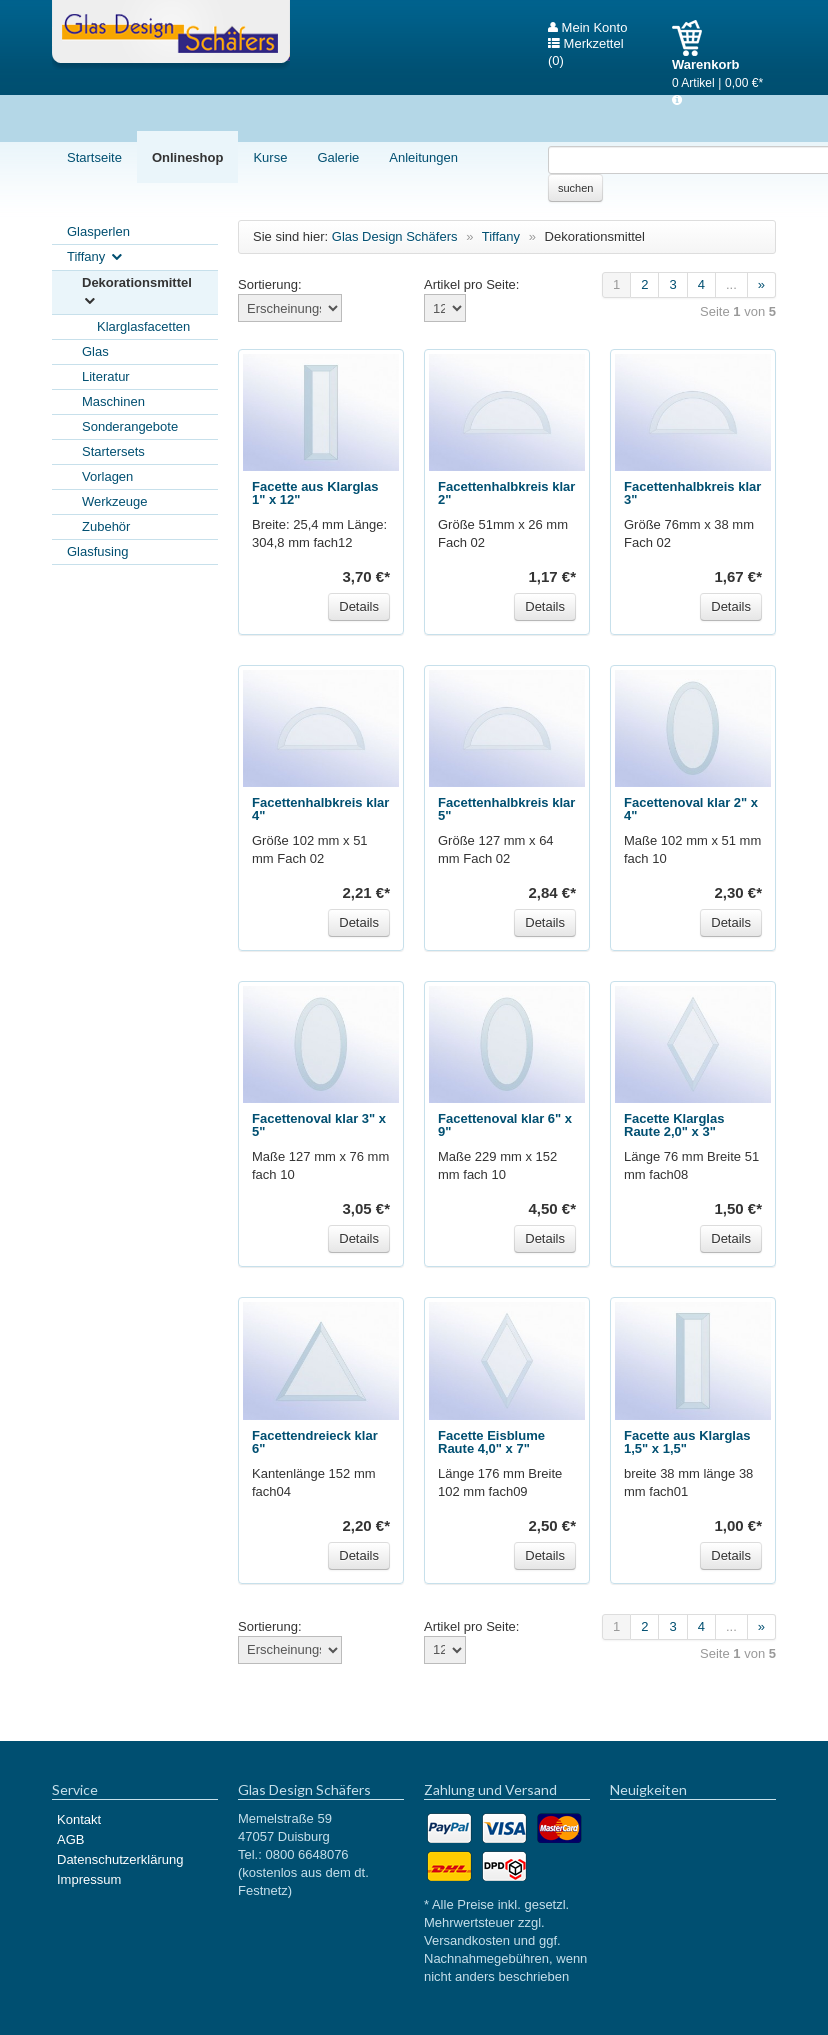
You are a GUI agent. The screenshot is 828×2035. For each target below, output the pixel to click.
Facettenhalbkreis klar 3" (692, 493)
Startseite (94, 157)
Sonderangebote (130, 426)
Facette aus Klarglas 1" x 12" (315, 493)
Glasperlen (98, 231)
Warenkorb (694, 38)
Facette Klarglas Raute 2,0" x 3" (674, 1125)
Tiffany (96, 257)
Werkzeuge (115, 501)
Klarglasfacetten (143, 326)
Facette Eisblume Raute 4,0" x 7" (491, 1442)
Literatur (106, 376)
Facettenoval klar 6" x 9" (505, 1125)
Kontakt (79, 1819)
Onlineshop (188, 157)
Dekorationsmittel (137, 293)
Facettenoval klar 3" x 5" (319, 1125)
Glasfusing (97, 551)
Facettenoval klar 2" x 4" (691, 809)
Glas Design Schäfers (171, 35)
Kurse (270, 157)
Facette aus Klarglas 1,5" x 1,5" (687, 1442)
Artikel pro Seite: (471, 284)
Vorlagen (107, 476)
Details (359, 606)
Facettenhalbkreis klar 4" (320, 809)
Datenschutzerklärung (120, 1859)
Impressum (89, 1879)
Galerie (338, 157)
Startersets (113, 451)
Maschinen (113, 401)
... (731, 284)
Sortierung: (270, 284)
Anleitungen (423, 157)
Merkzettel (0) (586, 44)
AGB (70, 1839)
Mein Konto (587, 28)
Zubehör (106, 526)
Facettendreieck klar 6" (315, 1442)
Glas (95, 351)
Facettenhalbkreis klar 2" (506, 493)
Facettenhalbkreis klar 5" (506, 809)
